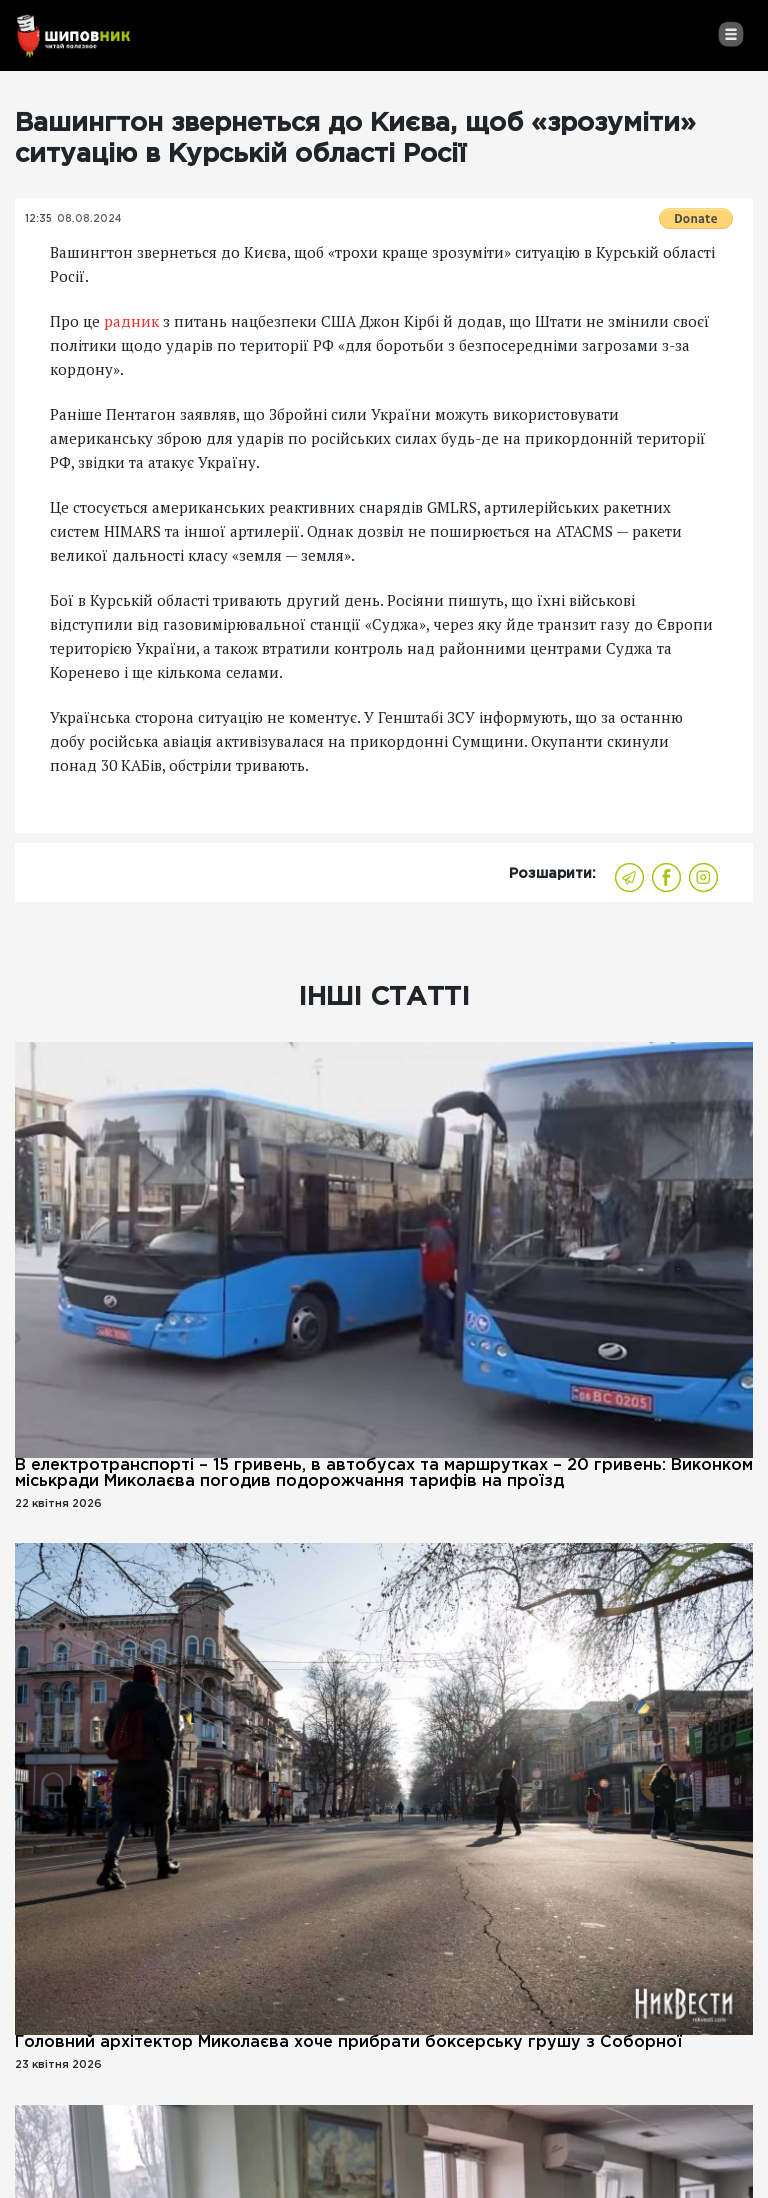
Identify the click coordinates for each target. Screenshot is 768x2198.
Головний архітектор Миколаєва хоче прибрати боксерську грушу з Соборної (348, 2042)
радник (131, 321)
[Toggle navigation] (730, 34)
